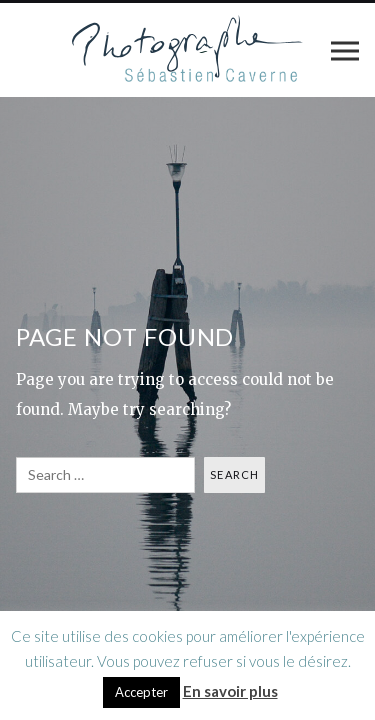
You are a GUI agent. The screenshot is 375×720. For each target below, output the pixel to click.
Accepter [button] (141, 692)
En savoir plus (230, 691)
